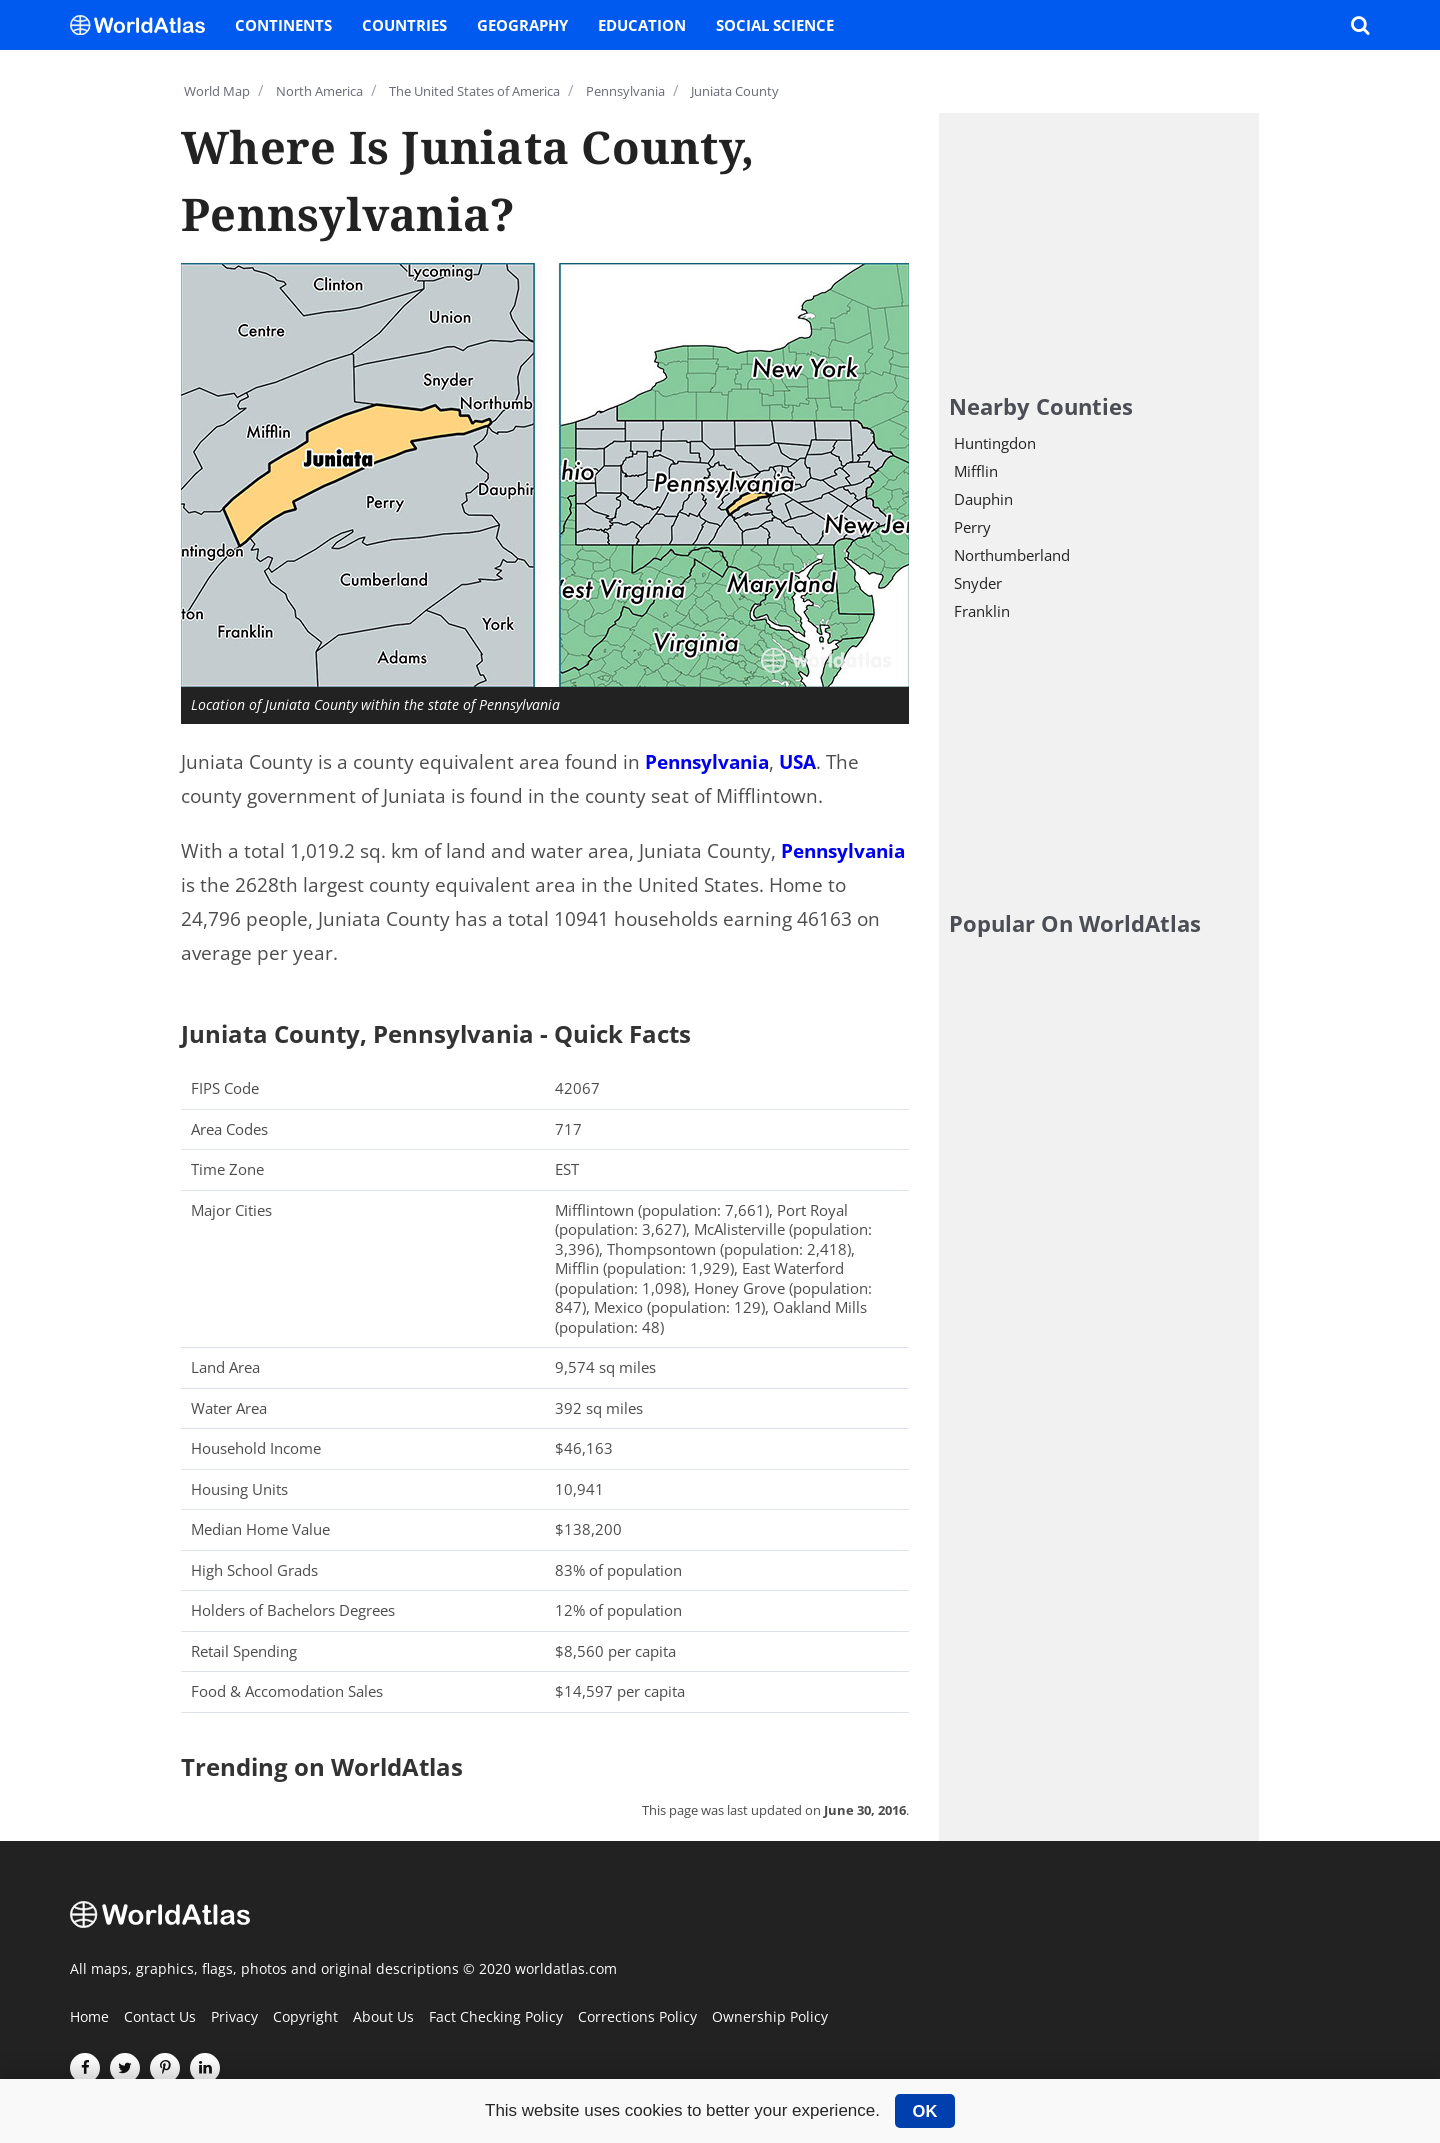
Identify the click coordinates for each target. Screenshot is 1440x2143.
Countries (404, 25)
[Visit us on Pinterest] (165, 2068)
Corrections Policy (637, 2018)
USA (797, 762)
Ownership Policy (770, 2018)
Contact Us (160, 2018)
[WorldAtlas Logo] (145, 25)
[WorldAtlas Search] (1360, 25)
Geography (522, 25)
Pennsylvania (707, 762)
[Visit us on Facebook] (85, 2068)
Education (642, 25)
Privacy (234, 2018)
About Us (383, 2018)
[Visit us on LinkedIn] (205, 2068)
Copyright (305, 2018)
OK (925, 2111)
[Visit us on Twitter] (125, 2068)
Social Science (775, 25)
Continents (283, 25)
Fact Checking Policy (496, 2018)
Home (89, 2018)
